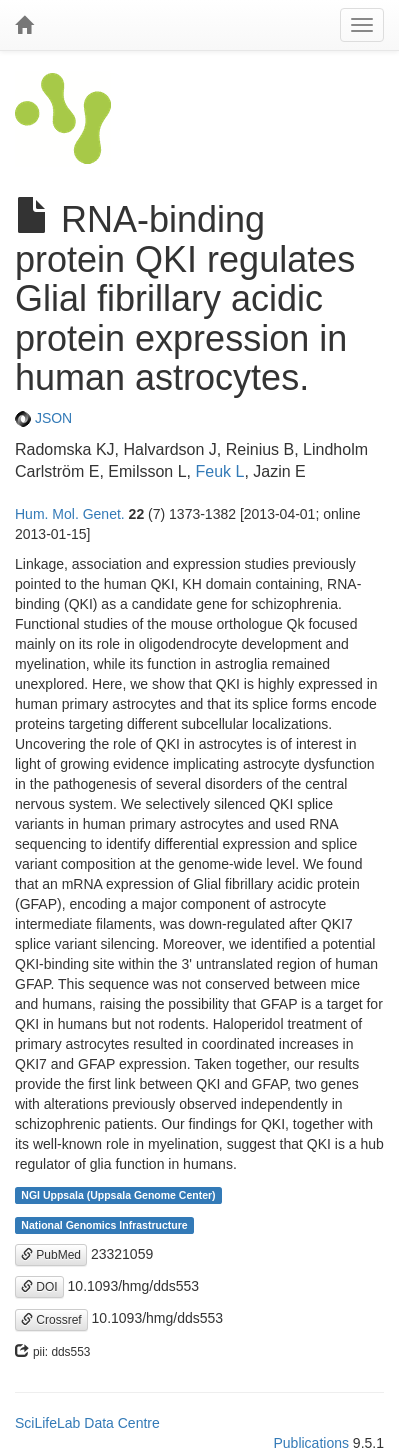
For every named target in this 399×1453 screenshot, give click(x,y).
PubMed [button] (51, 1255)
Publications (311, 1443)
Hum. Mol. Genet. (70, 514)
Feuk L (219, 471)
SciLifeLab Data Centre (87, 1423)
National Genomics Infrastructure (104, 1225)
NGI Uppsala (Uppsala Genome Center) (118, 1195)
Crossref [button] (51, 1320)
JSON (43, 418)
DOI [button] (39, 1287)
